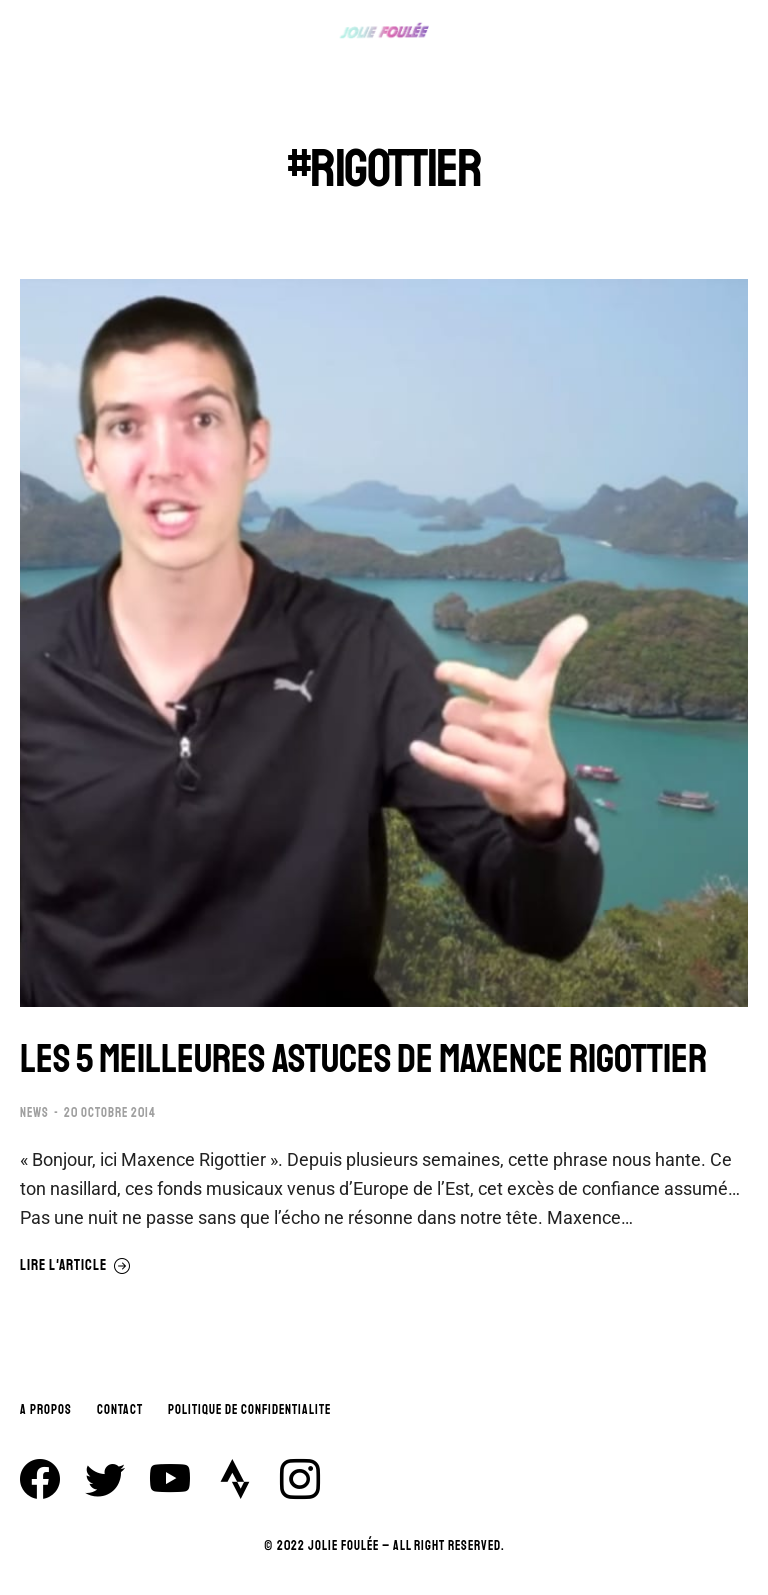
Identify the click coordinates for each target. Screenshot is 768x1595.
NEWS (34, 1113)
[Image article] (384, 643)
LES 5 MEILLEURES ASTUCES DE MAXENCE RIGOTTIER (363, 1059)
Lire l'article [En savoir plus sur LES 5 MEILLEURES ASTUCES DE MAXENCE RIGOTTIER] (75, 1266)
